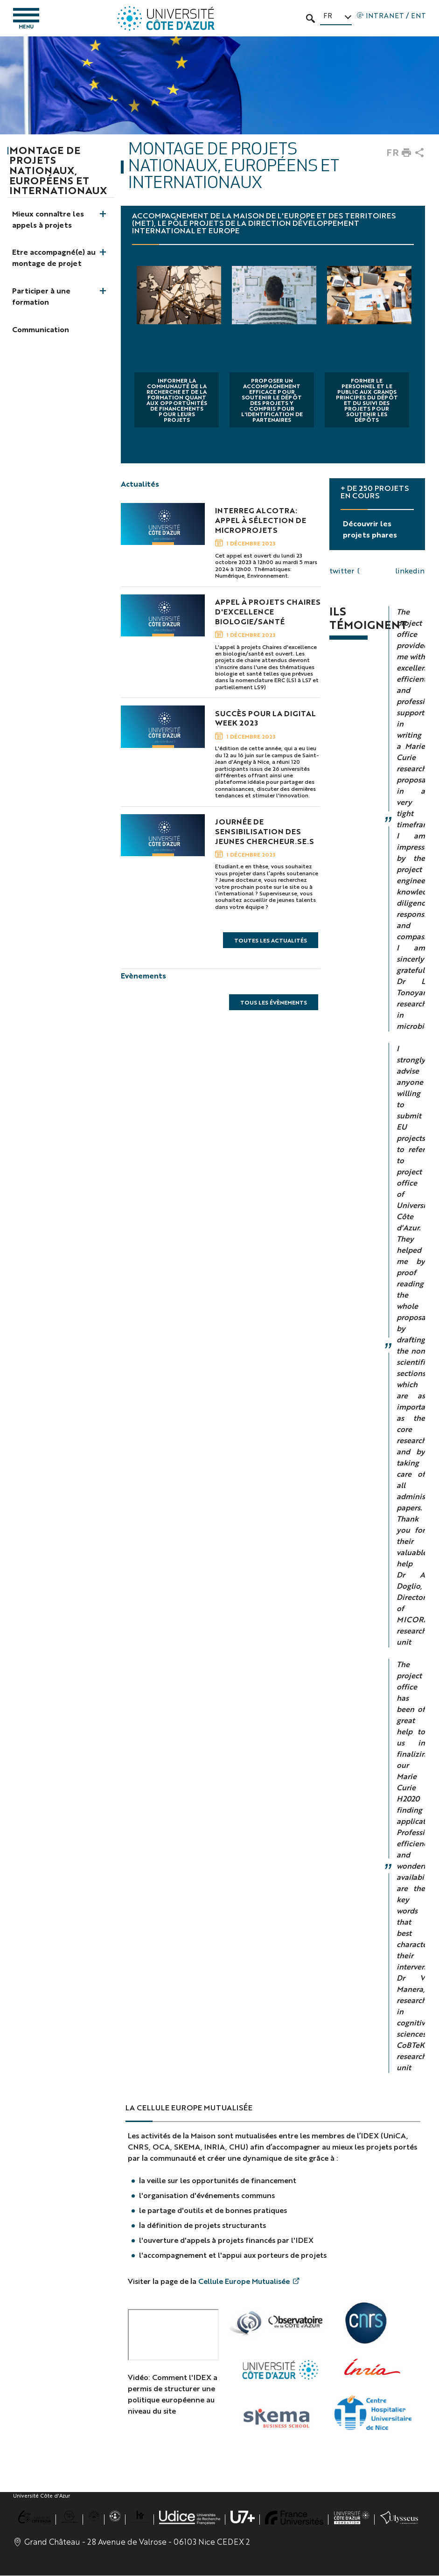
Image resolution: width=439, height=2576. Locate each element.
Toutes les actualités (270, 940)
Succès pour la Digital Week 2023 (265, 718)
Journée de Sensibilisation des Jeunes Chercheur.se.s (264, 831)
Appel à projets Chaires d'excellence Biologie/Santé (268, 612)
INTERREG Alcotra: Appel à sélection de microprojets (260, 520)
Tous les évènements (273, 1002)
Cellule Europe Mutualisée (244, 2281)
